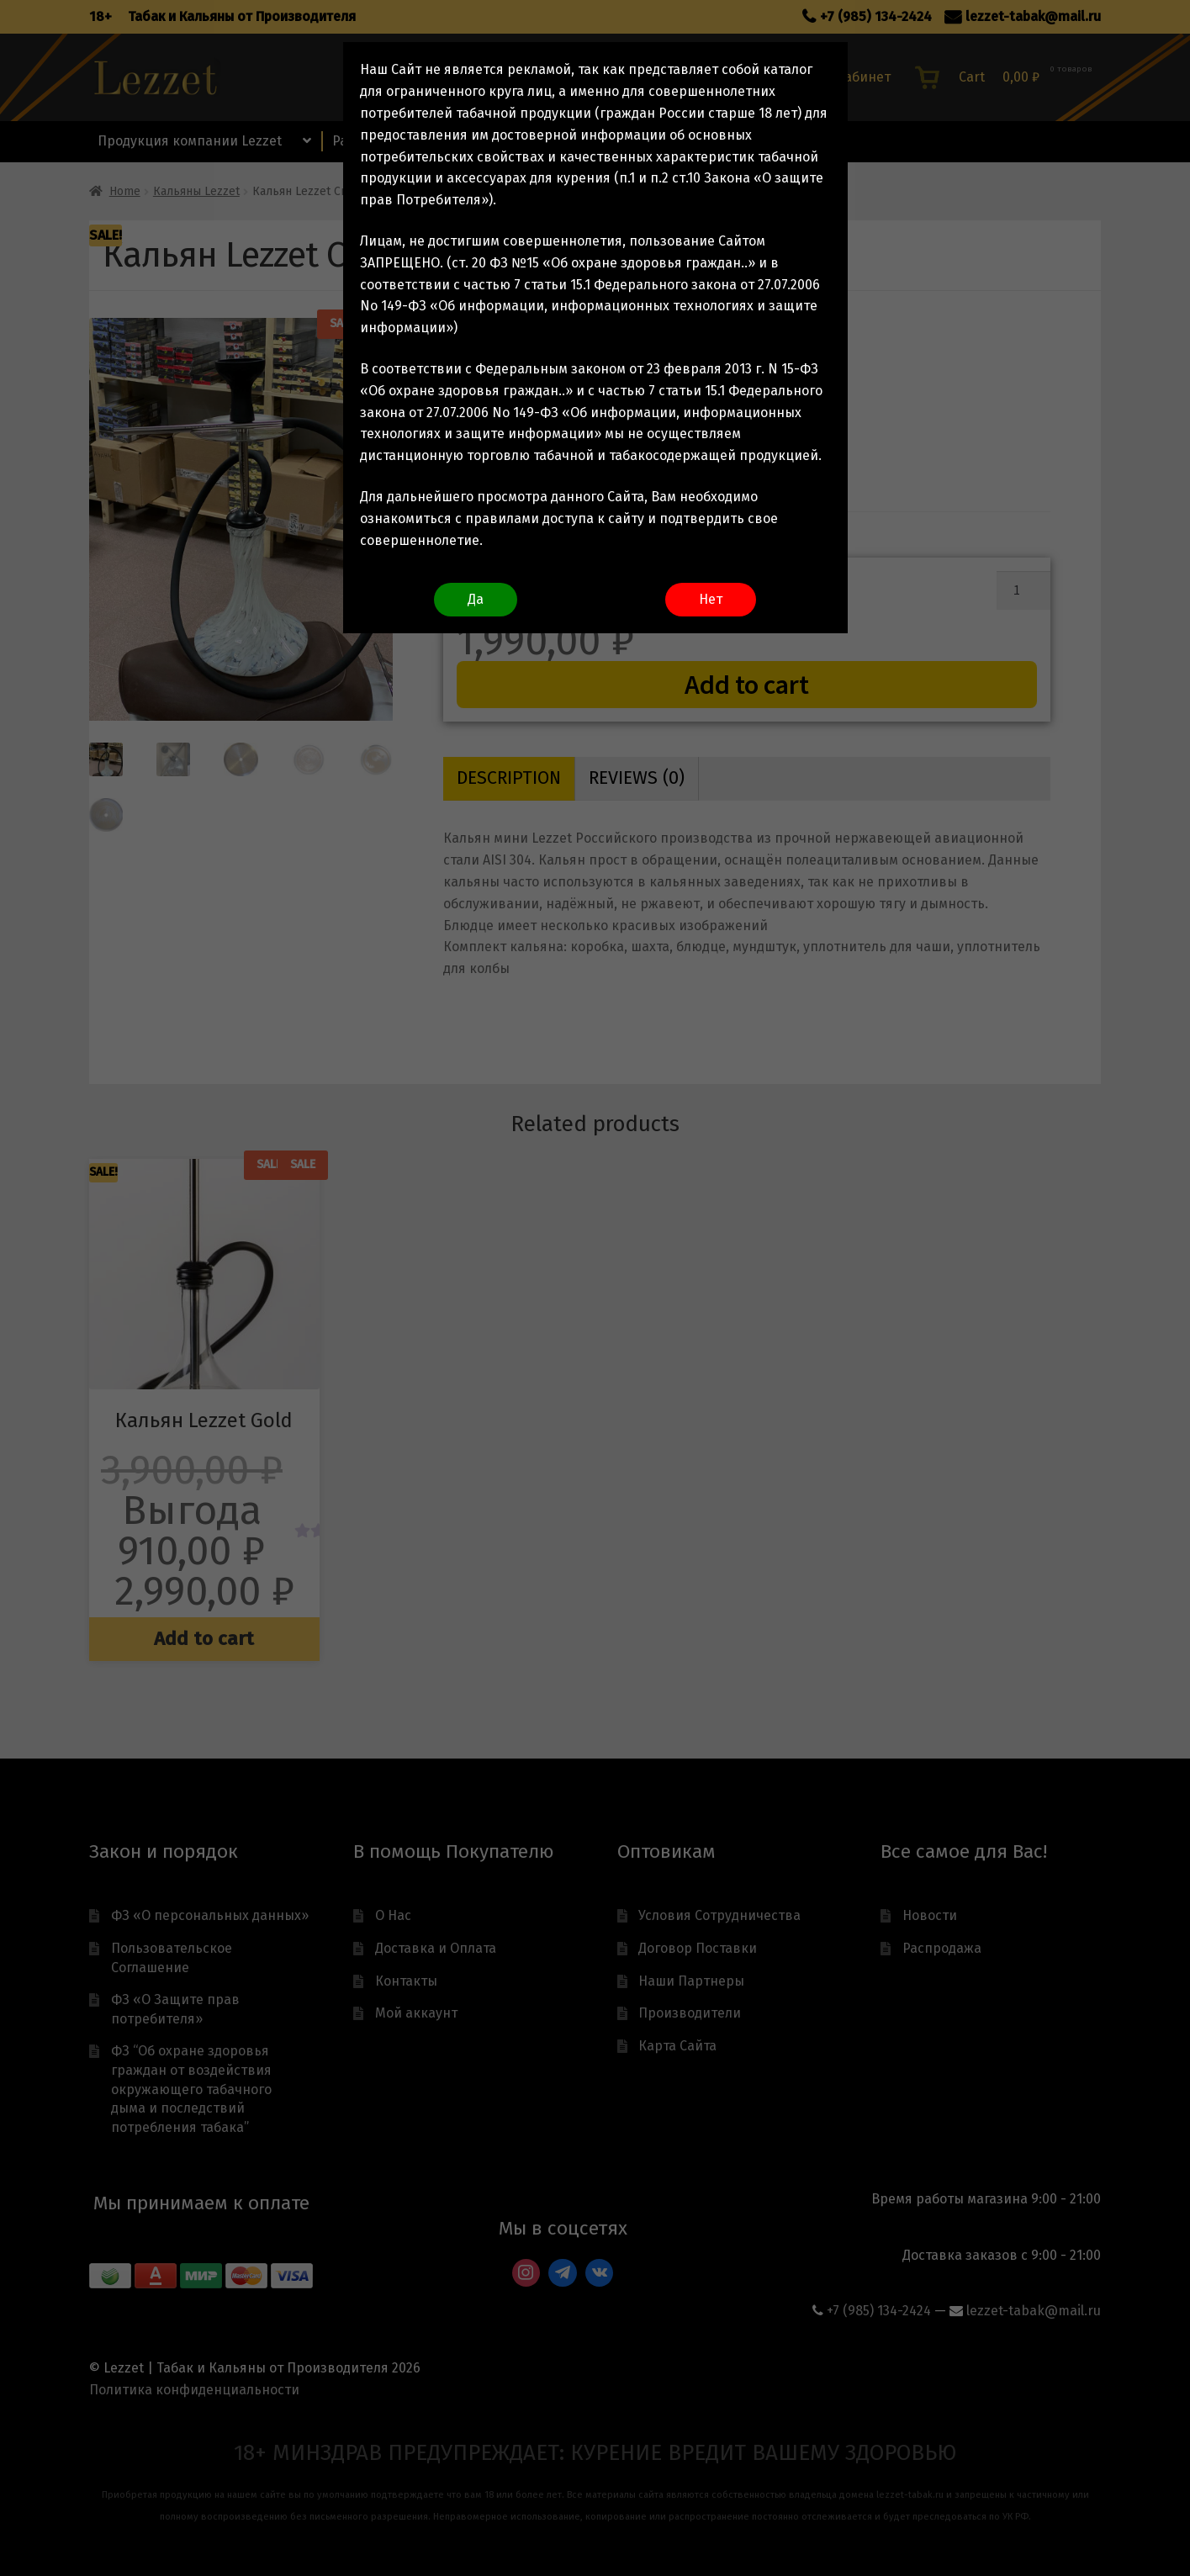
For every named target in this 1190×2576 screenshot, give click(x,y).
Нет (710, 599)
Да (476, 599)
